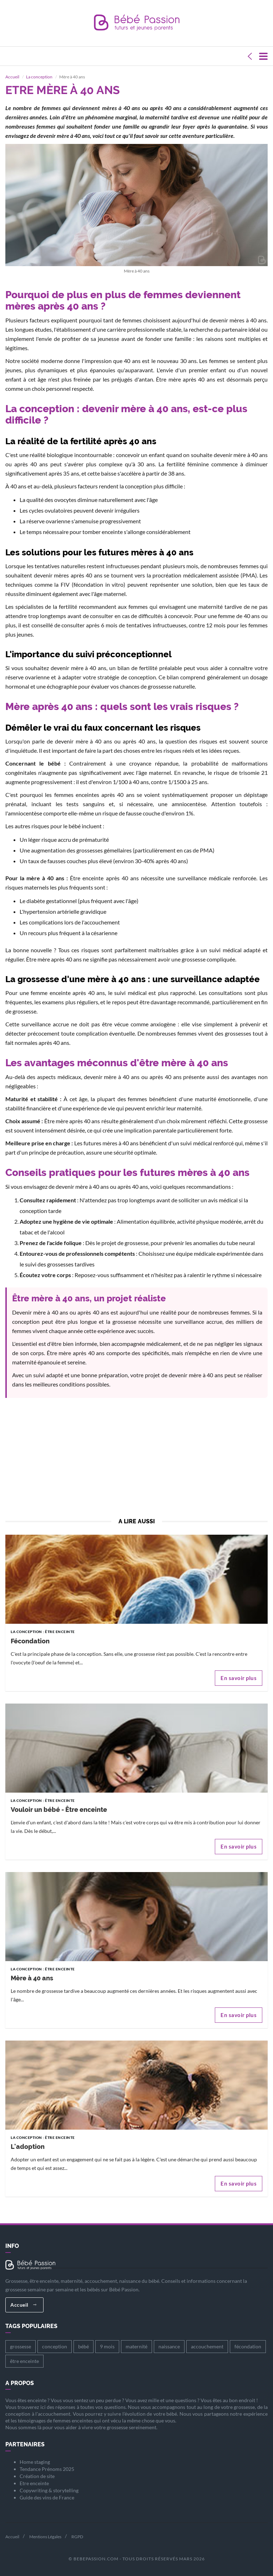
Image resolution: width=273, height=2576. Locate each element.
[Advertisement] (136, 1460)
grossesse (20, 2346)
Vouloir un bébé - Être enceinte (59, 1809)
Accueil (23, 2305)
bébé (83, 2346)
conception (54, 2346)
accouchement (207, 2346)
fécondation (247, 2346)
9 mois (107, 2346)
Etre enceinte (34, 2483)
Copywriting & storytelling (49, 2490)
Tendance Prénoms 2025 (47, 2469)
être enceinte (24, 2361)
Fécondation (30, 1641)
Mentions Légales (45, 2536)
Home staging (35, 2462)
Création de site (37, 2476)
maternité (136, 2346)
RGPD (77, 2536)
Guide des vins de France (47, 2497)
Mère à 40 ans (32, 1978)
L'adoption (28, 2146)
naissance (169, 2346)
